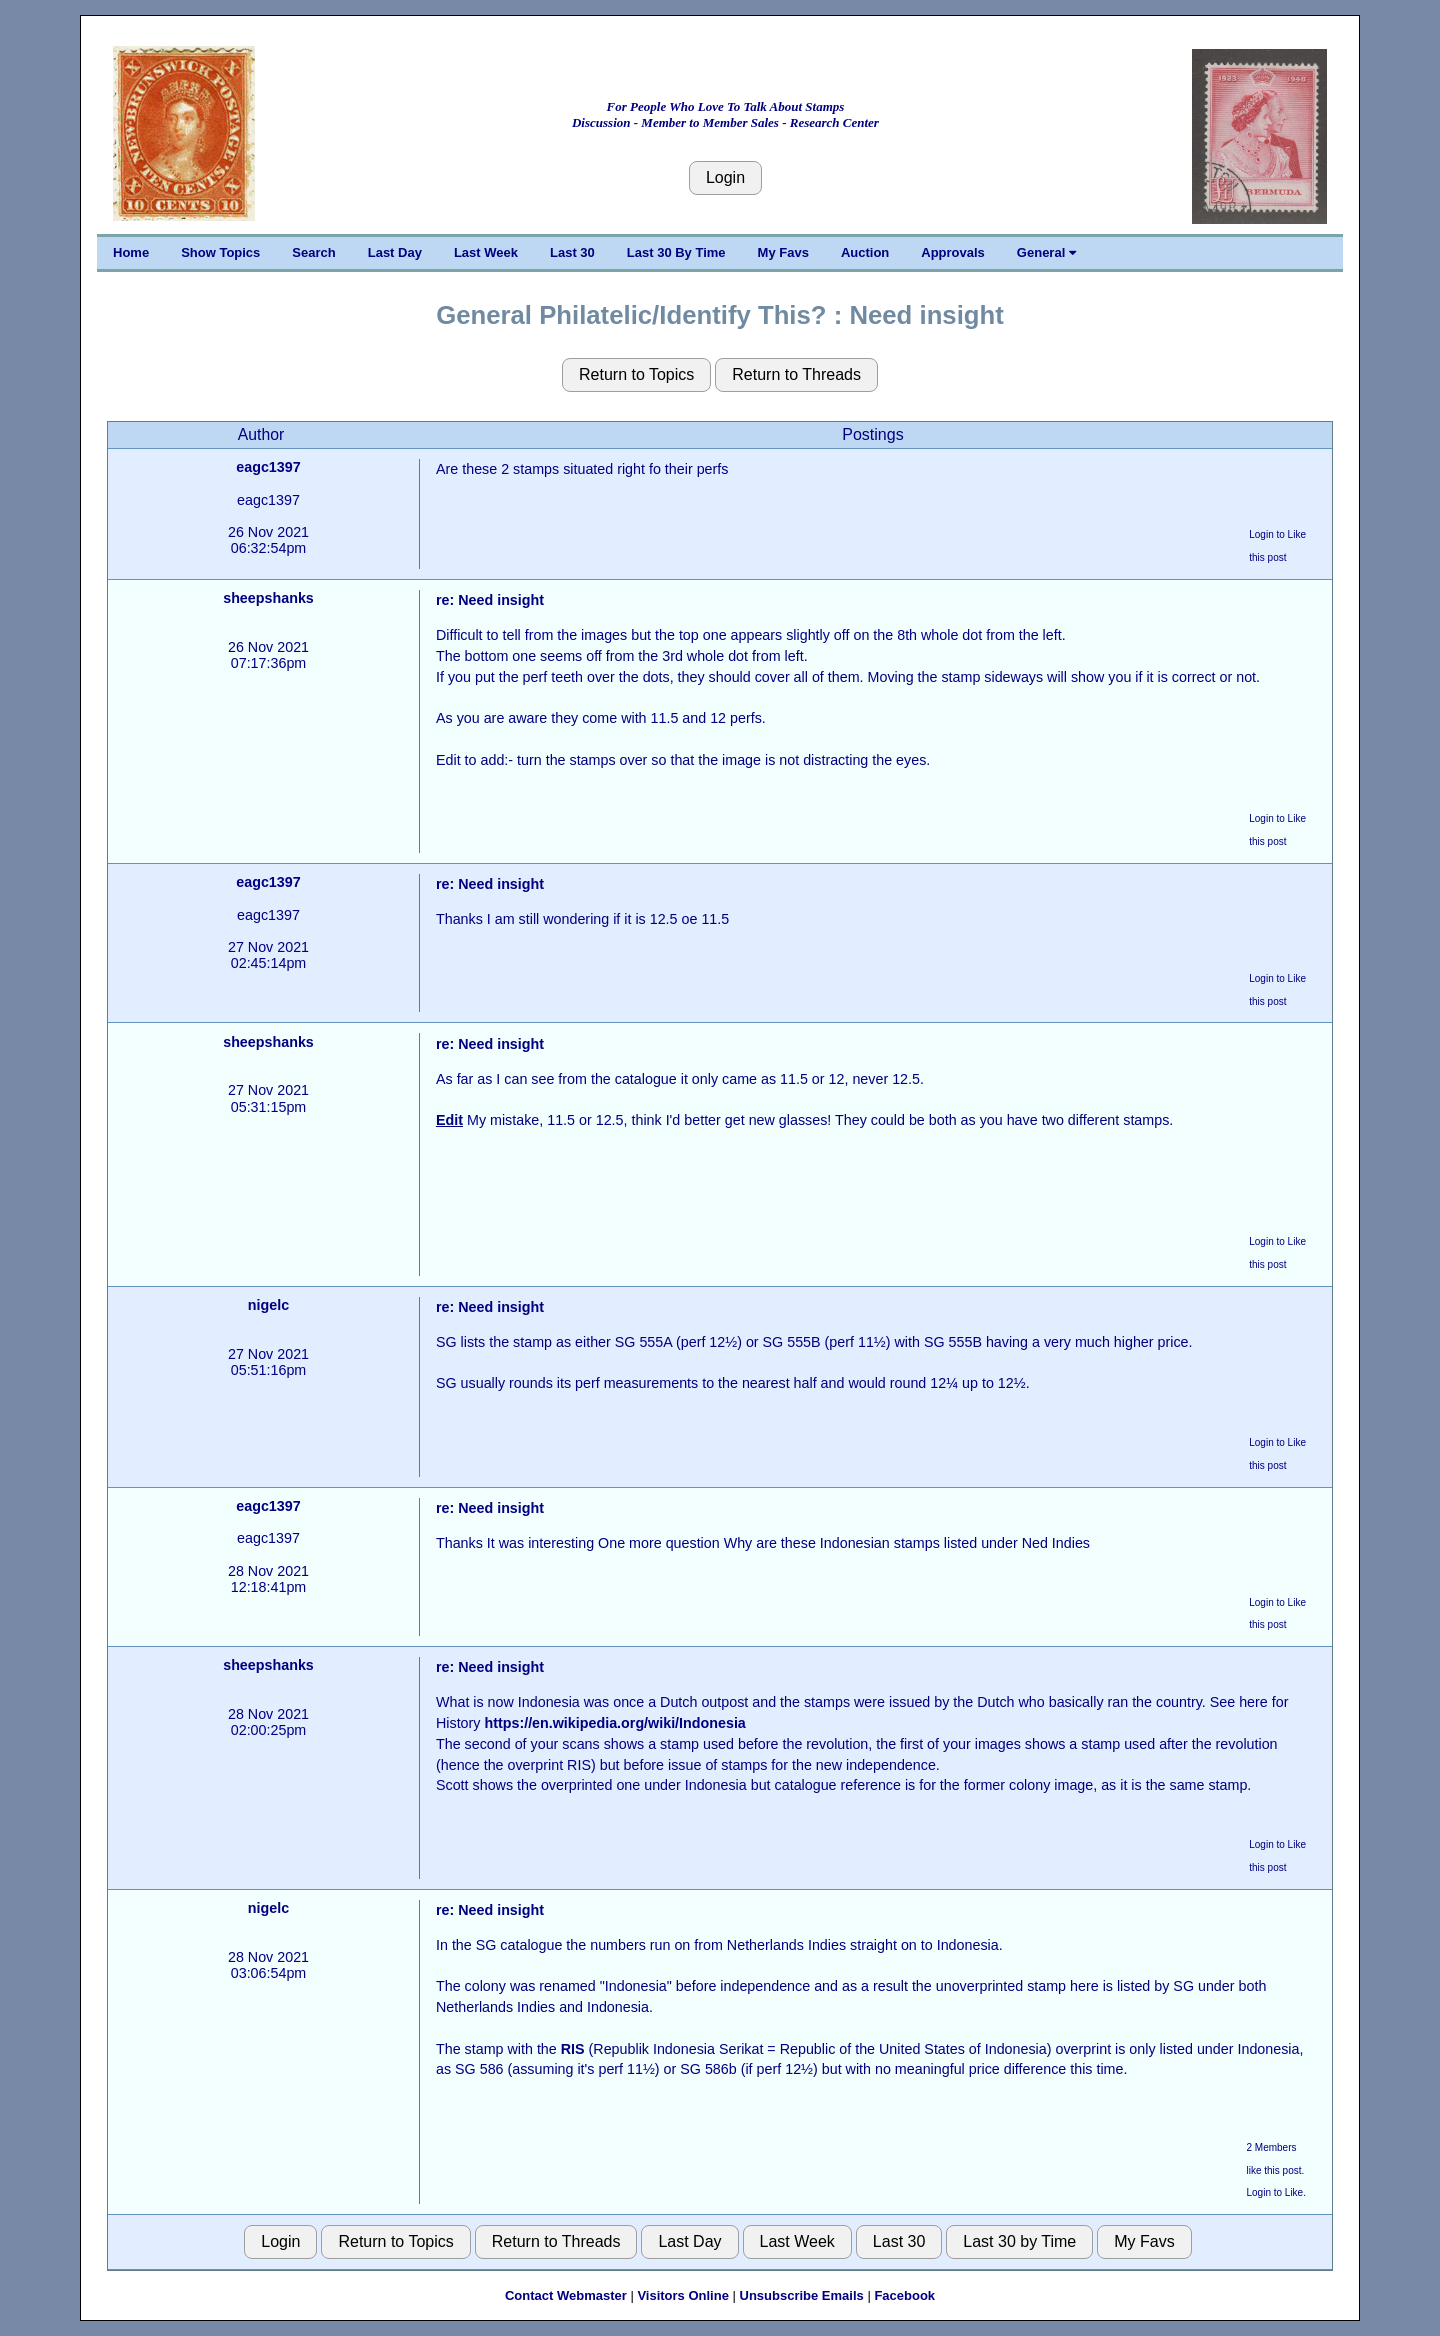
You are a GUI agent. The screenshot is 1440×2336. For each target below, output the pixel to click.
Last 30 (572, 252)
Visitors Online (683, 2295)
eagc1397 (268, 467)
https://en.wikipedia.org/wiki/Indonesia (614, 1723)
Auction (865, 252)
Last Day (395, 252)
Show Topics (220, 252)
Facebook (904, 2295)
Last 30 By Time (676, 252)
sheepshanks (268, 598)
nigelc (268, 1305)
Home (131, 252)
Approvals (953, 252)
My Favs (783, 252)
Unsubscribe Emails (802, 2295)
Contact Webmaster (566, 2295)
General (1046, 252)
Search (313, 252)
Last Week (486, 252)
